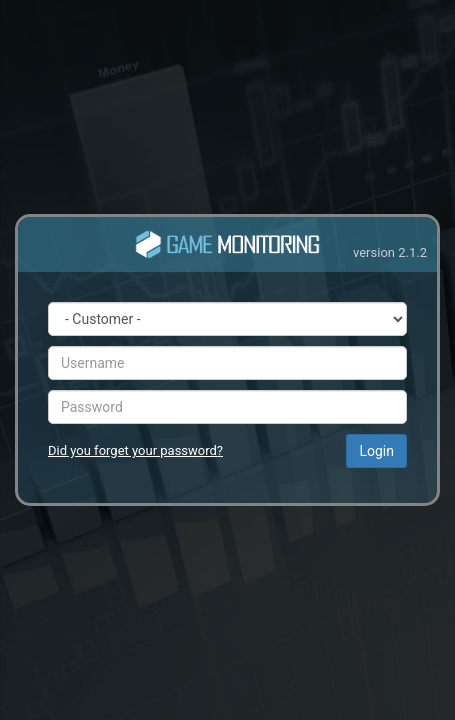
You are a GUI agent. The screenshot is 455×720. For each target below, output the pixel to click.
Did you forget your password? (135, 450)
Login (376, 451)
